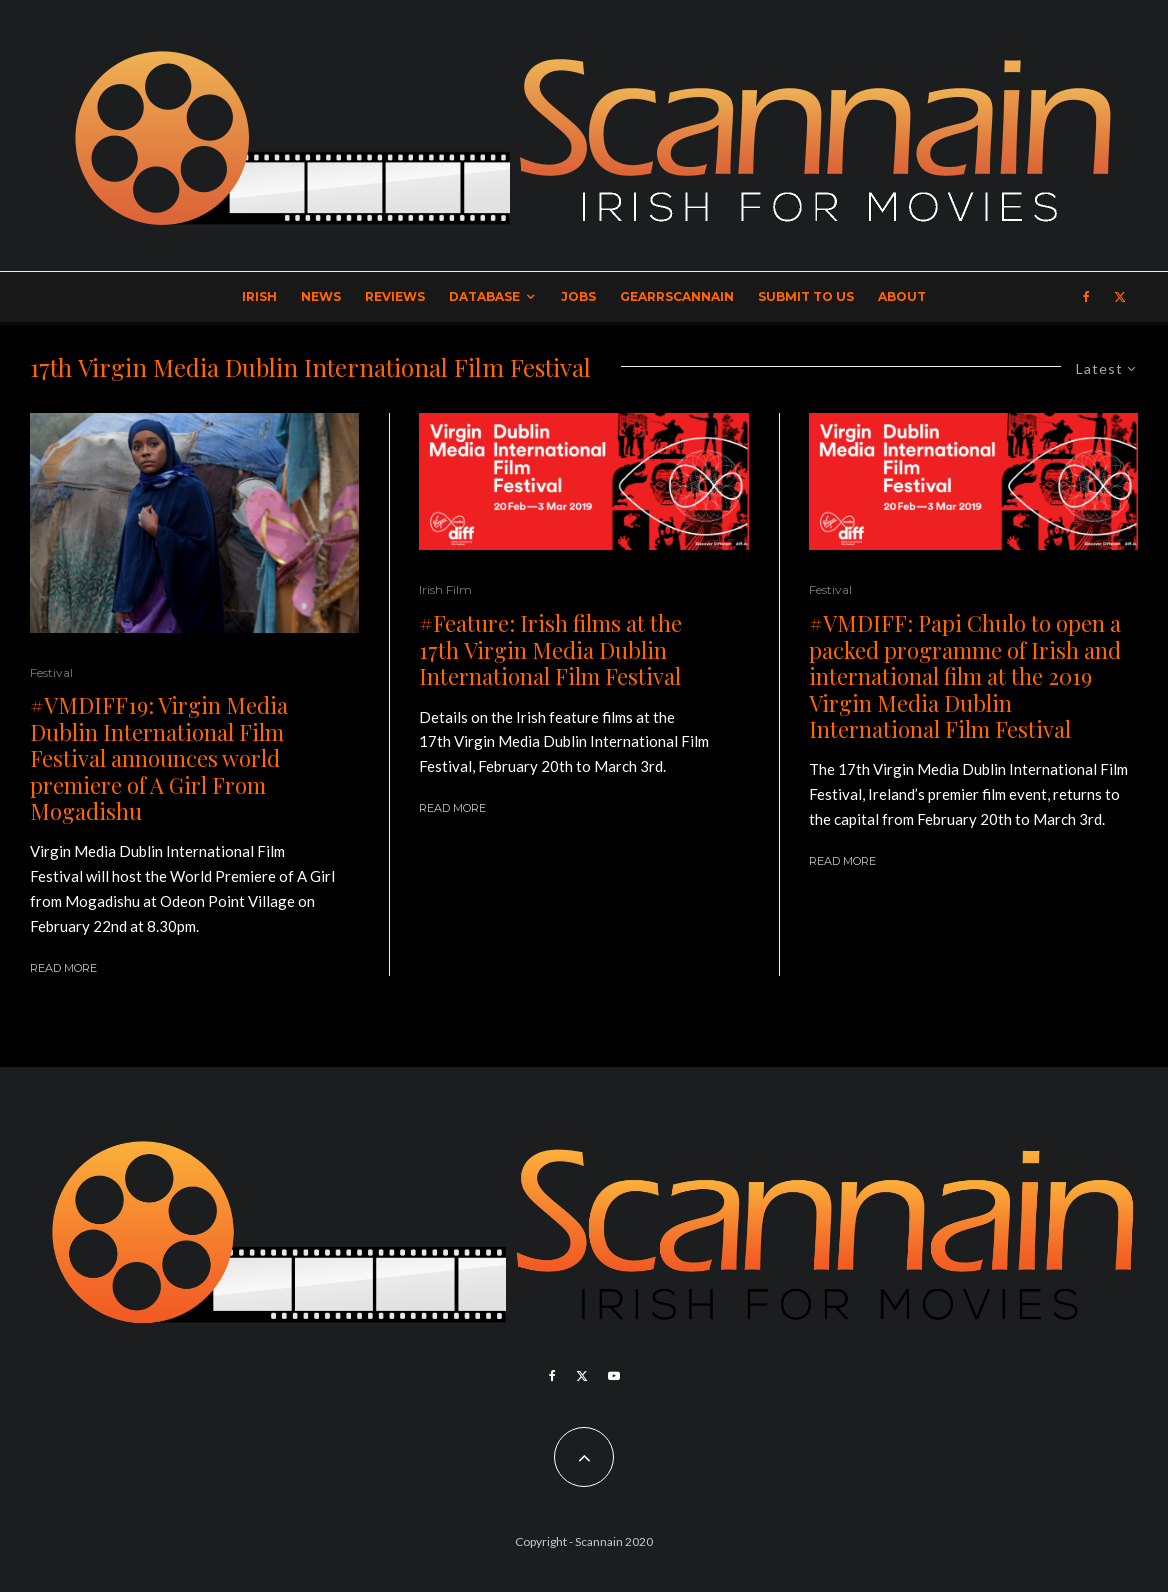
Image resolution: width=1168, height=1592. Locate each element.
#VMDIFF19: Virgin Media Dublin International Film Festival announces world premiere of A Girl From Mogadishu (159, 758)
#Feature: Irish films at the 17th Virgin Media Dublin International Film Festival (550, 649)
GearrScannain (677, 296)
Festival (51, 672)
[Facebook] (1086, 297)
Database (484, 296)
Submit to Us (806, 296)
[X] (1120, 297)
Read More (63, 968)
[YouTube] (614, 1376)
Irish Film (445, 589)
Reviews (395, 296)
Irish (259, 296)
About (902, 296)
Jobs (578, 296)
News (321, 296)
